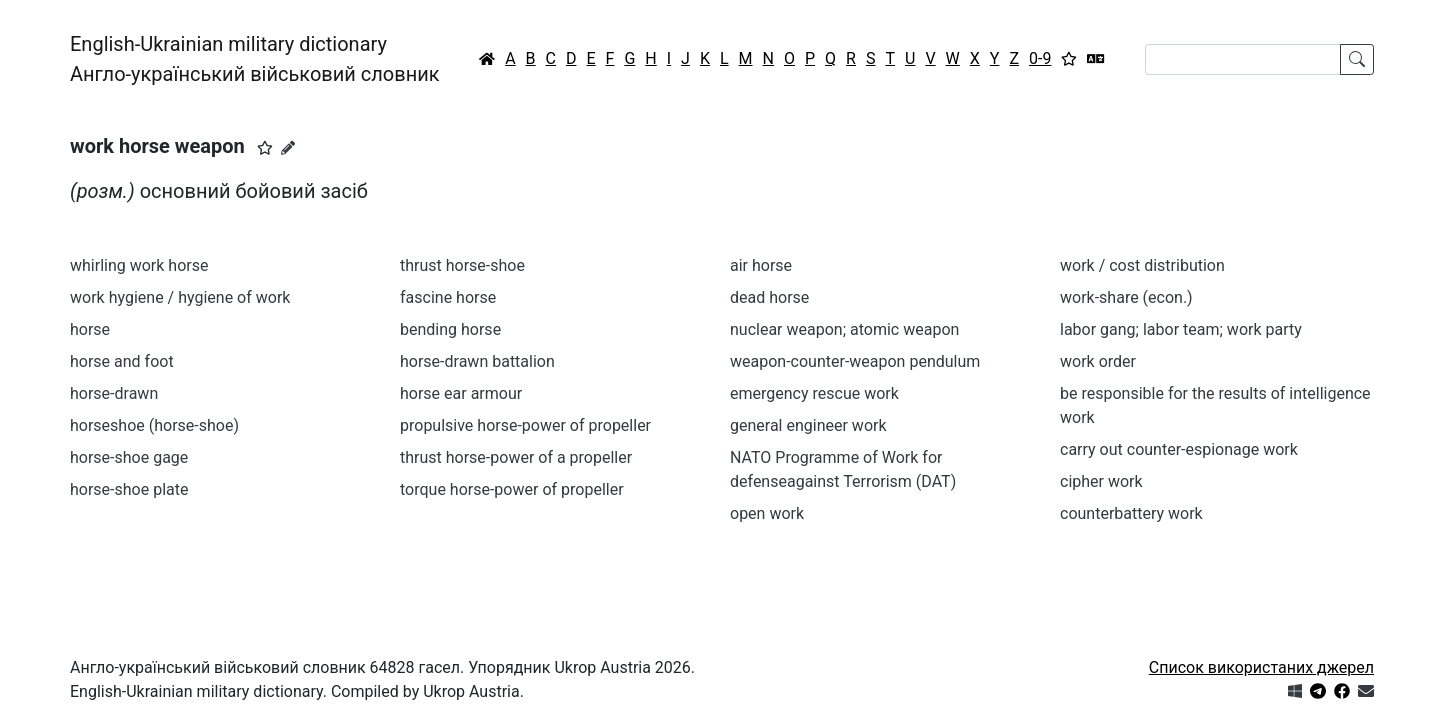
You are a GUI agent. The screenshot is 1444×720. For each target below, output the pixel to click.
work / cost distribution (1142, 265)
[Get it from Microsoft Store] (1295, 691)
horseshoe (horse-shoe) (154, 425)
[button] (265, 148)
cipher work (1101, 481)
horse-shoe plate (129, 489)
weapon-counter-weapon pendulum (855, 361)
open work (767, 513)
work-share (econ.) (1126, 297)
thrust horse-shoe (462, 265)
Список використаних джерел (1261, 667)
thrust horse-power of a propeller (516, 457)
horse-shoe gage (129, 457)
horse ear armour (461, 393)
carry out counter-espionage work (1179, 449)
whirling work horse (139, 265)
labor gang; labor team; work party (1181, 329)
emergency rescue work (814, 393)
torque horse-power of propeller (512, 489)
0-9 (1040, 58)
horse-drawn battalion (477, 361)
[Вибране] (1069, 59)
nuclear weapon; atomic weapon (844, 329)
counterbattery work (1131, 513)
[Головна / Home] (487, 59)
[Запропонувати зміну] (288, 148)
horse (90, 329)
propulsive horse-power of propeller (525, 425)
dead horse (769, 297)
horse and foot (122, 361)
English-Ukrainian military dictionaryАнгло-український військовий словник (255, 59)
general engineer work (808, 425)
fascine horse (448, 297)
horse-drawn (114, 393)
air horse (761, 265)
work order (1098, 361)
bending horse (450, 329)
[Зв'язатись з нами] (1366, 691)
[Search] (1243, 59)
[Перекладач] (1096, 59)
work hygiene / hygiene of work (180, 297)
